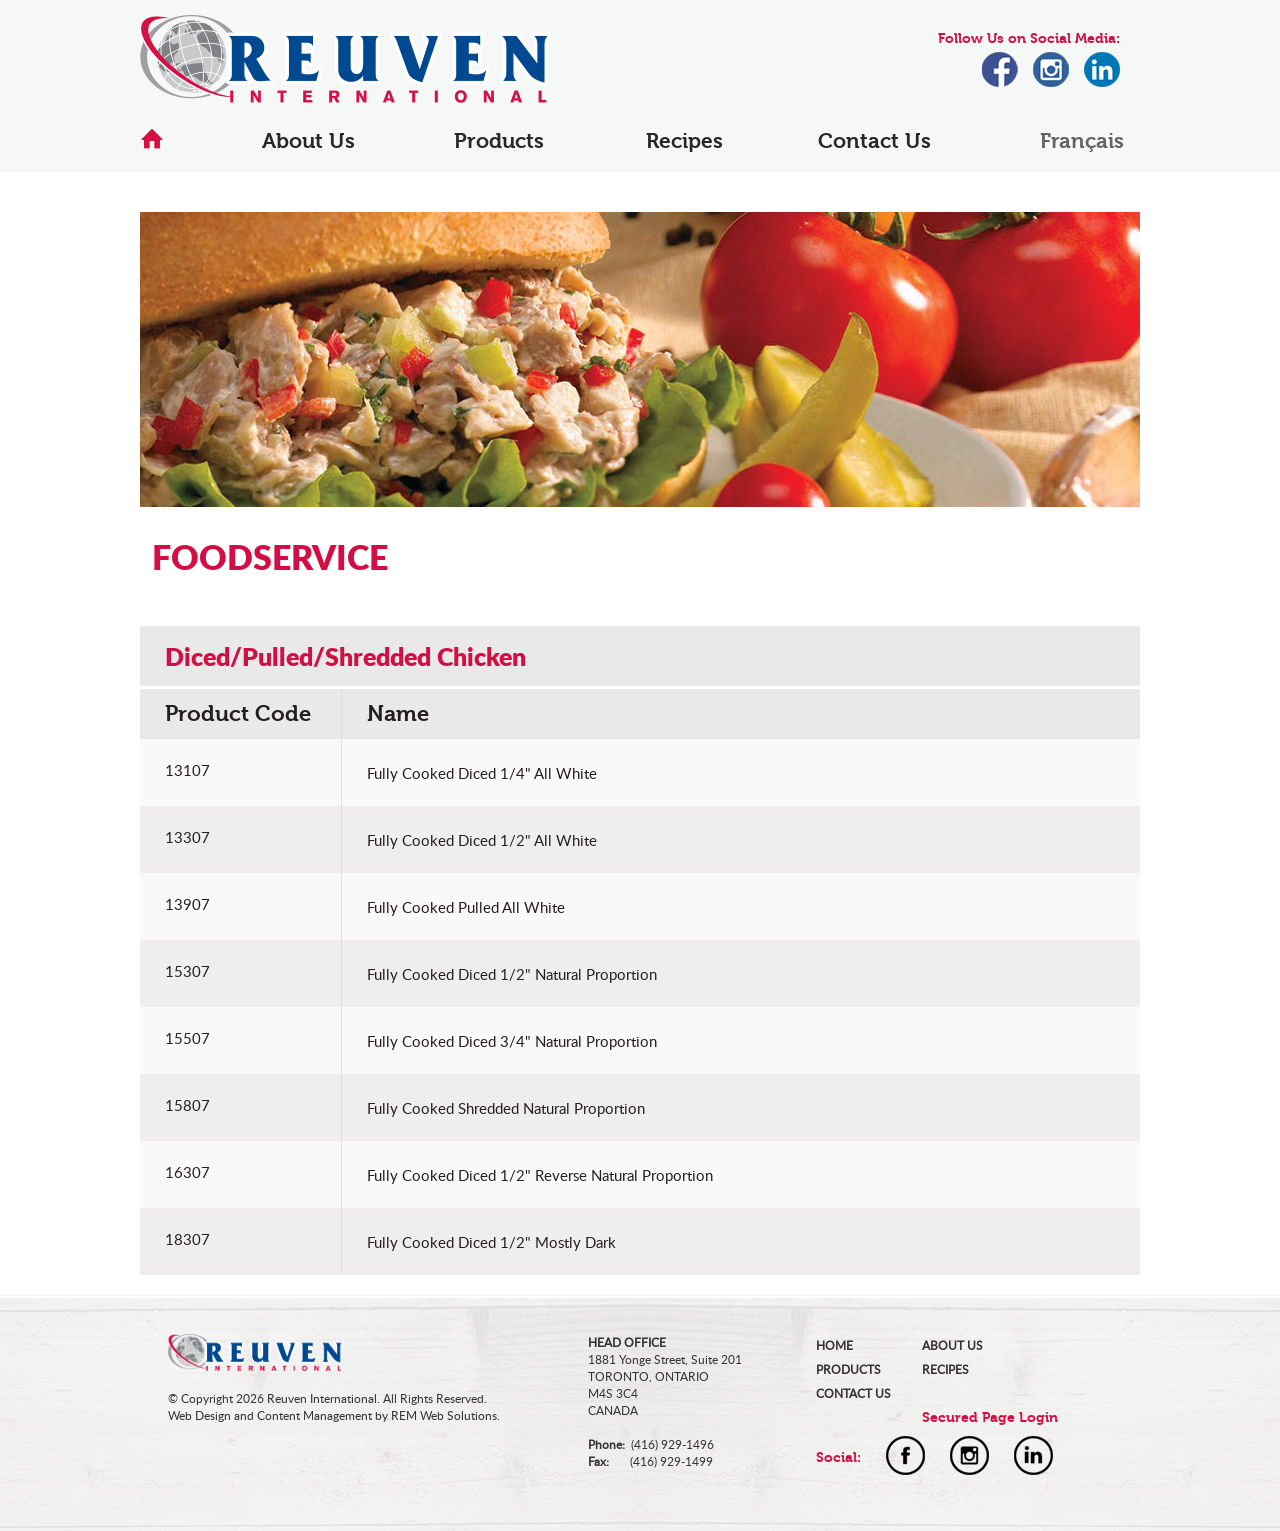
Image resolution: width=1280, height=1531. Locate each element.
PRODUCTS (848, 1369)
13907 (187, 904)
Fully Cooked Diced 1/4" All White (482, 773)
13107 (187, 770)
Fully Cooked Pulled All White (466, 907)
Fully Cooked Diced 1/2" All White (482, 840)
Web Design (199, 1415)
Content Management (314, 1415)
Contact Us (874, 141)
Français (1082, 141)
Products (499, 141)
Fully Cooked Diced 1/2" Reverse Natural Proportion (540, 1175)
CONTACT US (853, 1393)
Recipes (684, 141)
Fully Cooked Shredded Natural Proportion (506, 1108)
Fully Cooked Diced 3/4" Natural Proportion (512, 1041)
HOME (834, 1345)
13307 (187, 837)
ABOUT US (952, 1345)
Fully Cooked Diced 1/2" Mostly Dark (491, 1242)
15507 (187, 1038)
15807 (187, 1105)
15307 (187, 971)
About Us (308, 141)
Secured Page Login (990, 1417)
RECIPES (945, 1369)
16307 (187, 1172)
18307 (187, 1239)
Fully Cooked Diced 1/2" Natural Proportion (512, 974)
